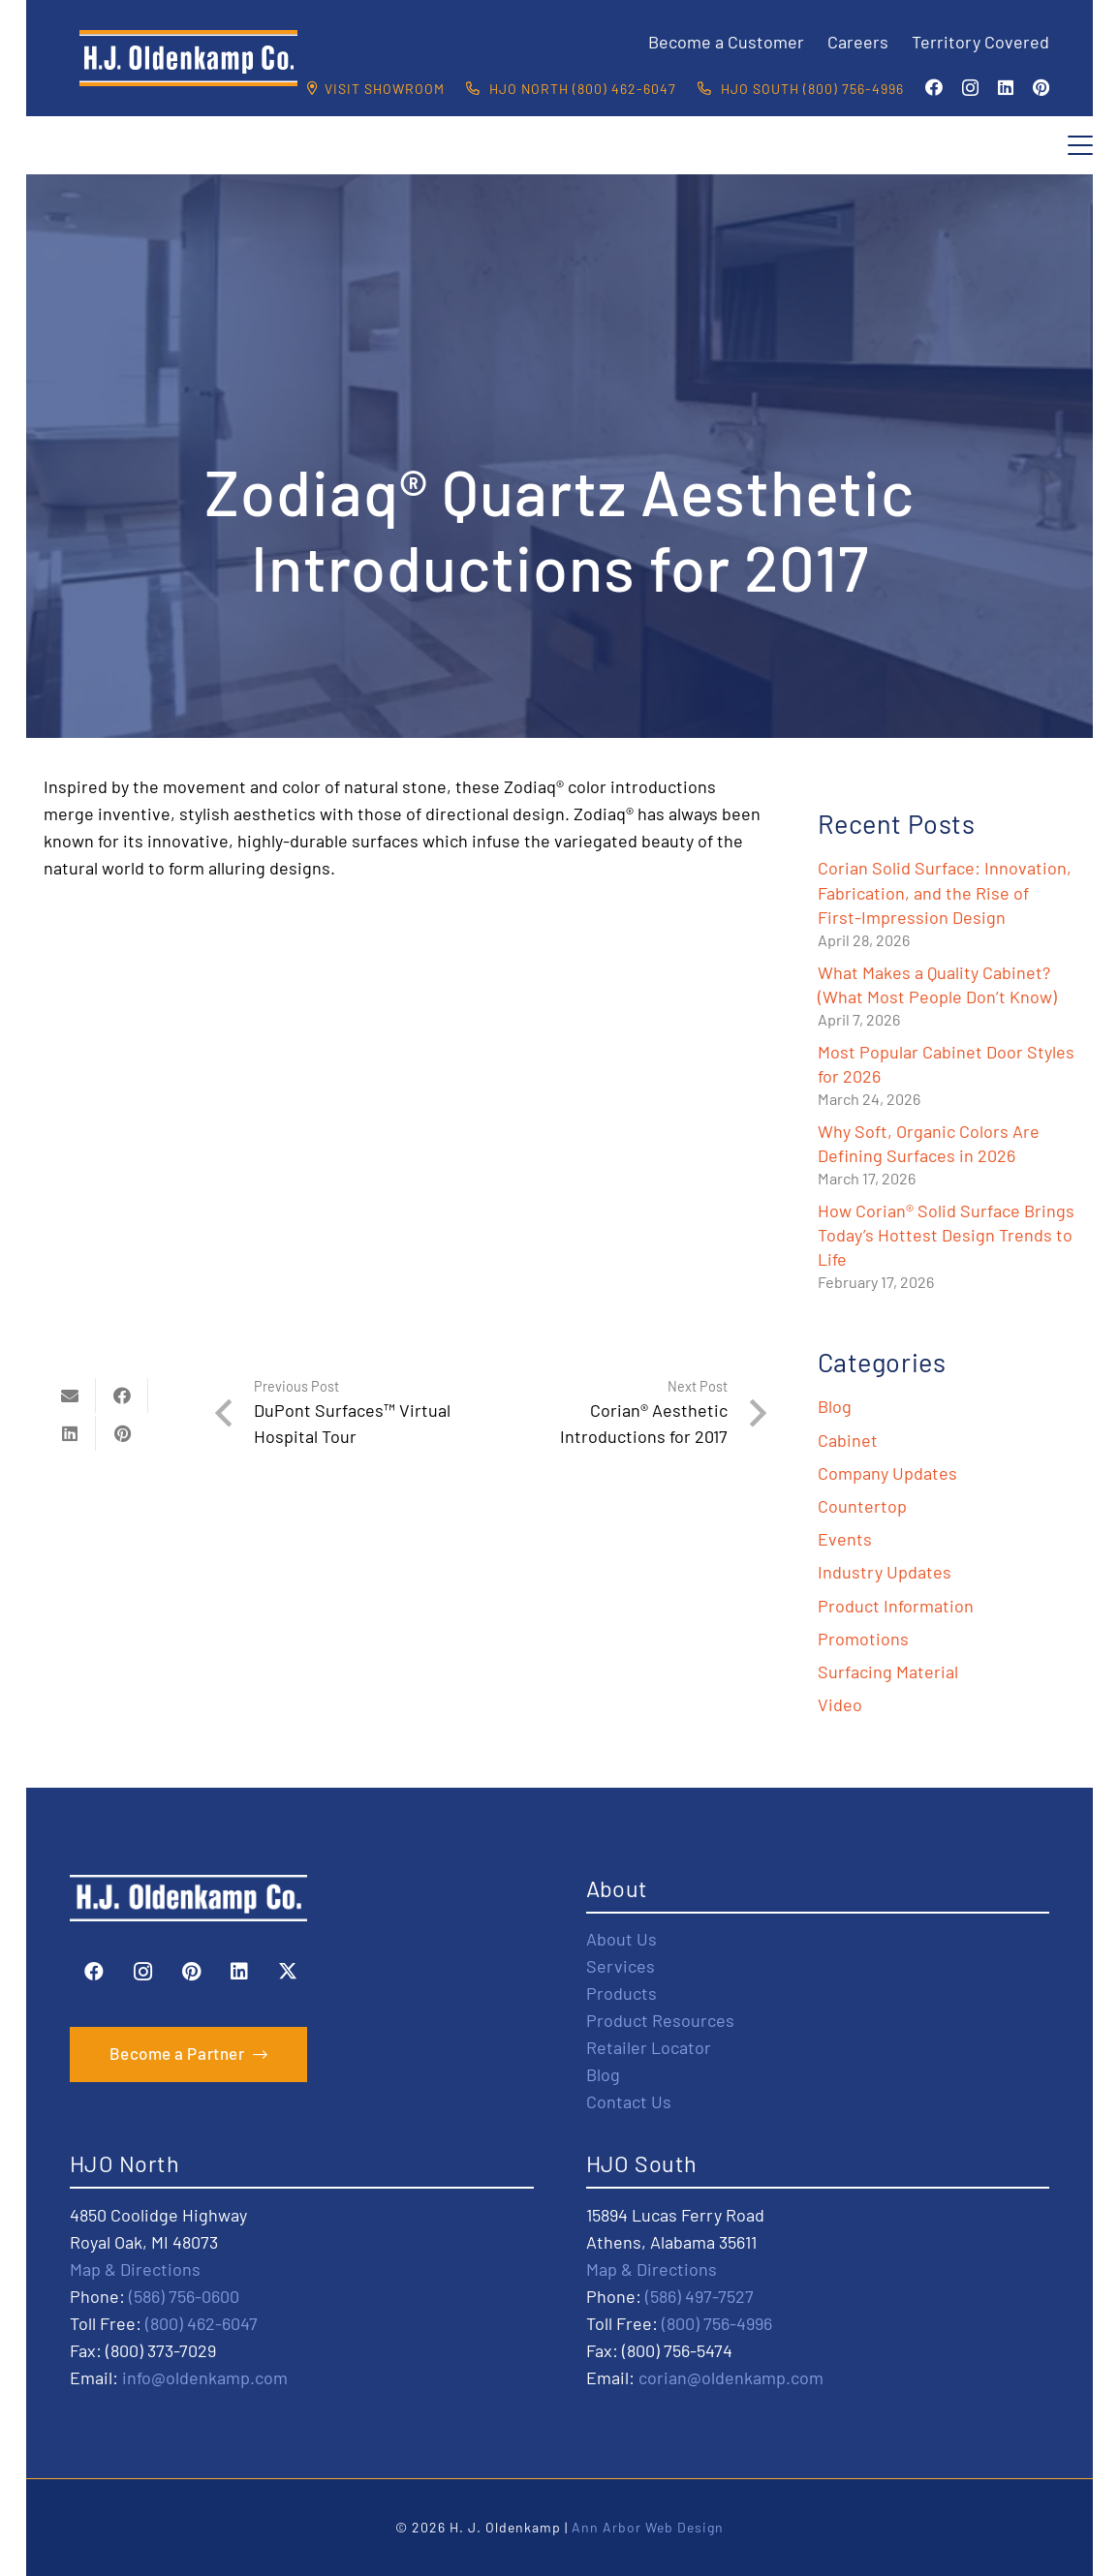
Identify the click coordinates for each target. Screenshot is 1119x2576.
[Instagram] (970, 88)
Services (620, 1966)
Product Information (896, 1605)
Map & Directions (135, 2269)
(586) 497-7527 (699, 2296)
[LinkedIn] (1005, 87)
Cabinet (848, 1440)
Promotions (863, 1638)
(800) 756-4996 (717, 2323)
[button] (1080, 145)
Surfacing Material (888, 1671)
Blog (835, 1406)
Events (845, 1538)
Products (621, 1993)
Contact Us (628, 2101)
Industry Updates (884, 1571)
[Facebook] (934, 87)
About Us (621, 1938)
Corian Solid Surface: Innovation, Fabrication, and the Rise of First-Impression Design (945, 892)
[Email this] (70, 1395)
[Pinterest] (1041, 87)
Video (840, 1704)
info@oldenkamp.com (205, 2377)
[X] (288, 1971)
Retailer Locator (648, 2047)
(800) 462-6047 (201, 2323)
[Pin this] (122, 1433)
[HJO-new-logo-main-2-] (188, 58)
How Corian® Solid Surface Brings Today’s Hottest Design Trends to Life (946, 1235)
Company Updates (887, 1473)
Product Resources (660, 2020)
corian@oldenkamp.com (731, 2377)
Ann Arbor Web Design (648, 2527)
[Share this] (122, 1395)
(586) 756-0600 (184, 2296)
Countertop (862, 1506)
